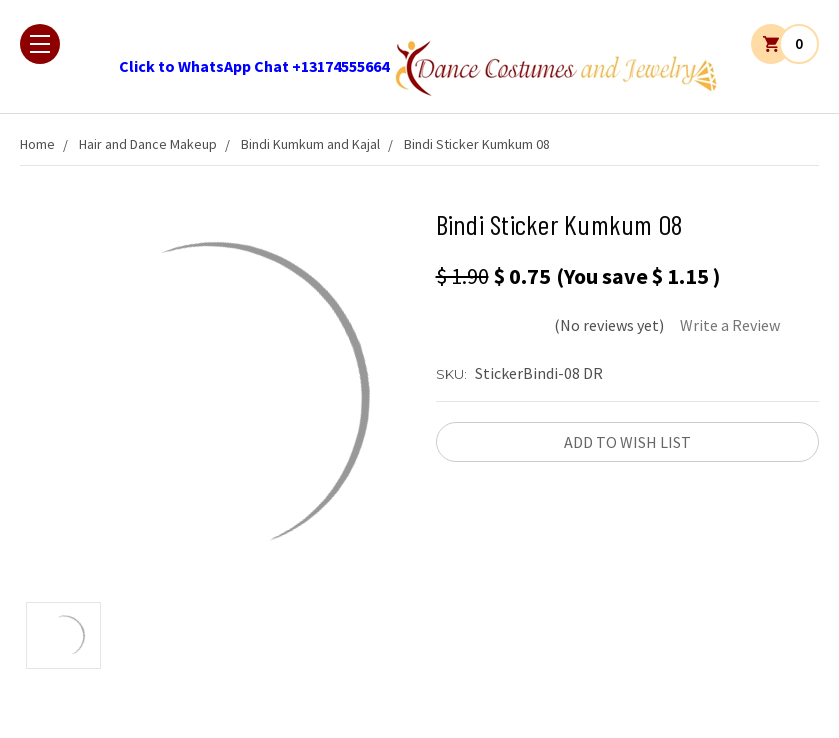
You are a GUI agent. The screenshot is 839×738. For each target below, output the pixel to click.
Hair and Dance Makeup (148, 144)
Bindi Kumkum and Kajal (310, 144)
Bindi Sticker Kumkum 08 (477, 144)
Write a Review (730, 325)
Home (37, 144)
